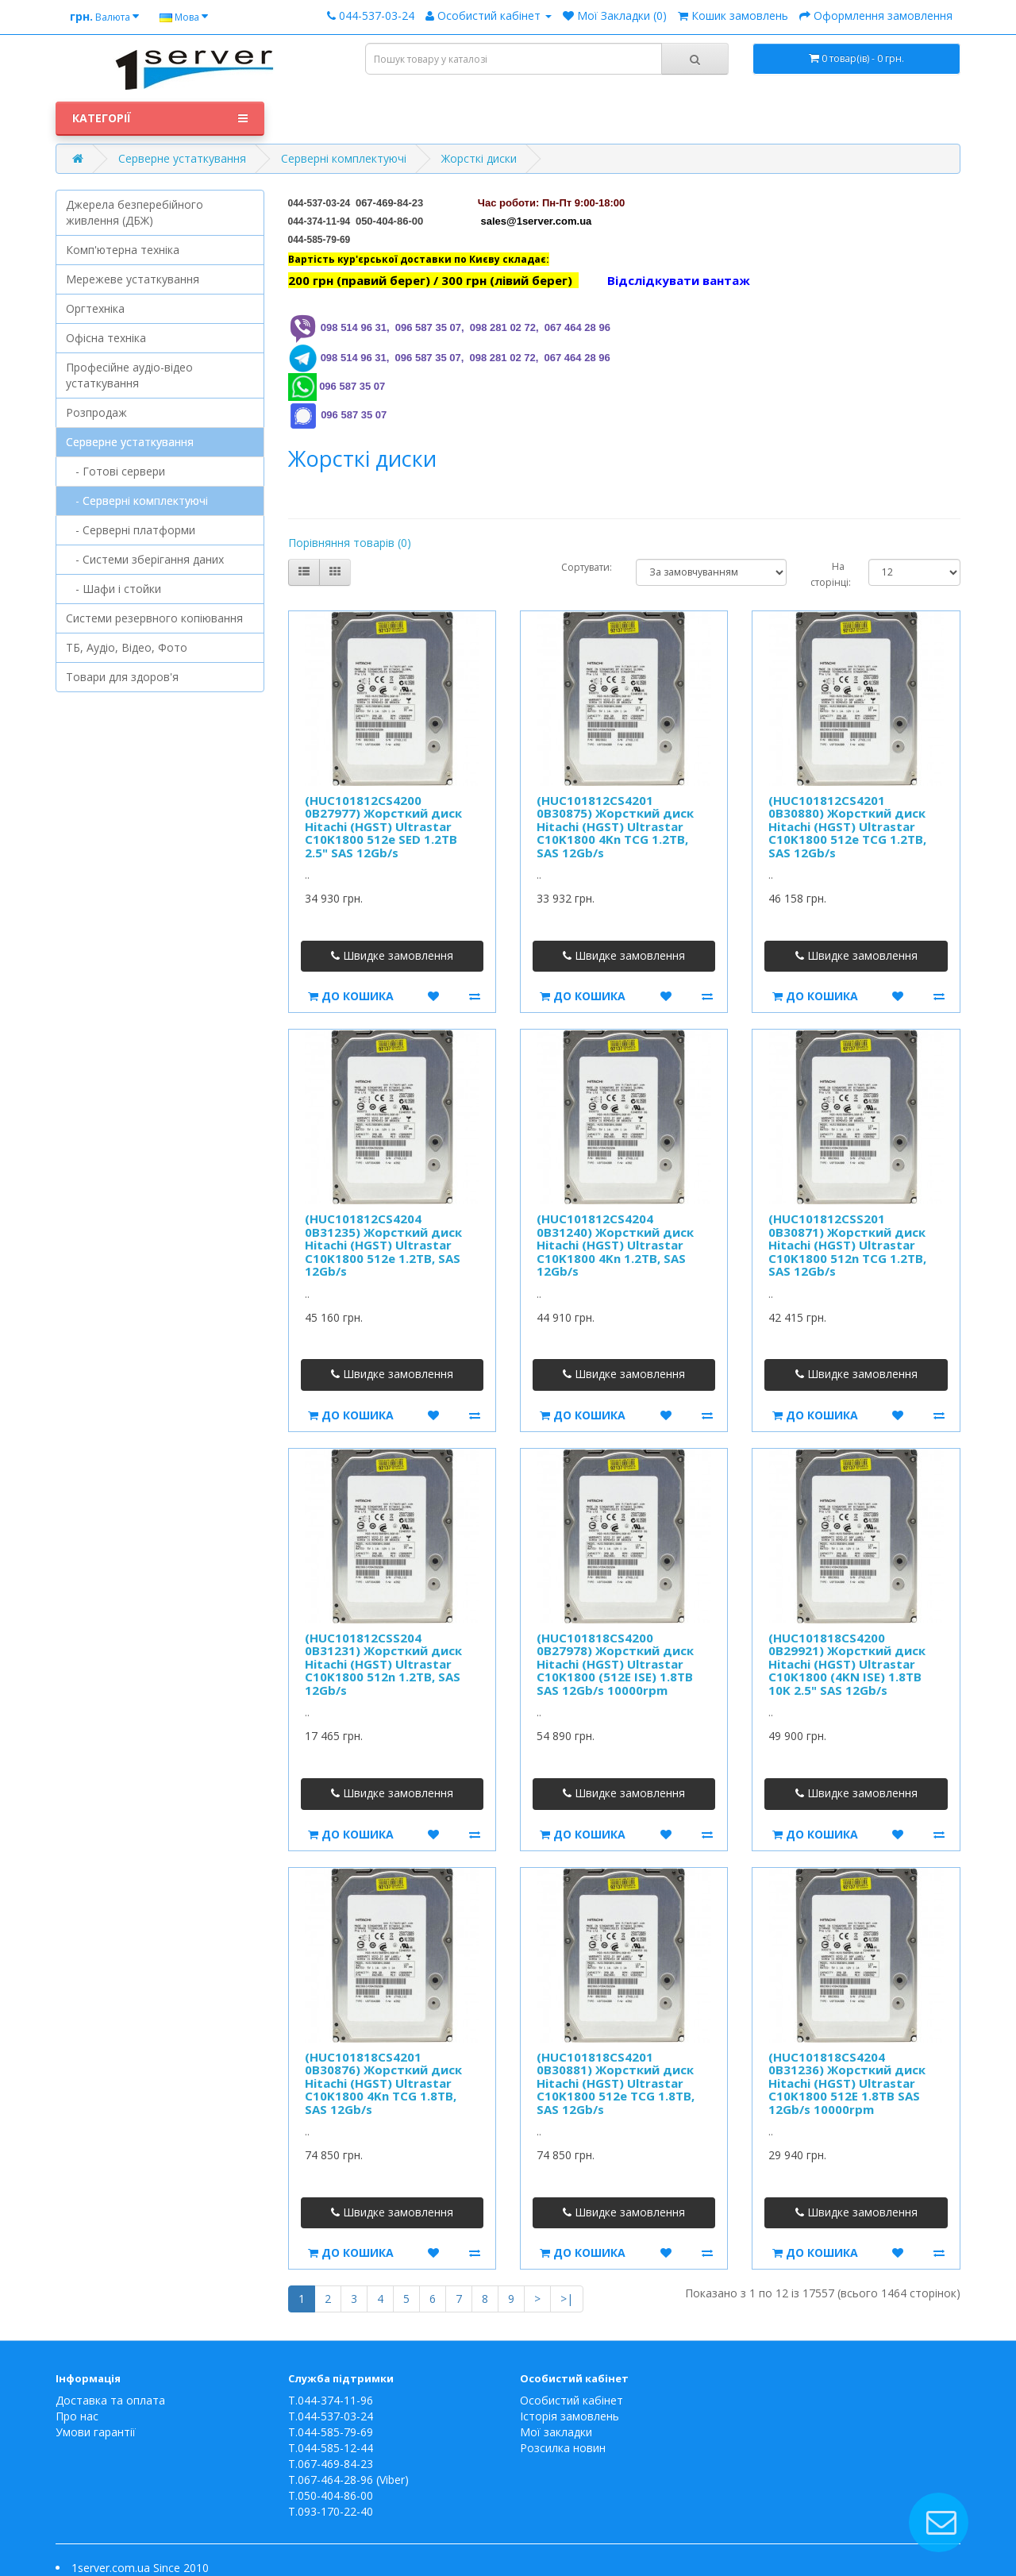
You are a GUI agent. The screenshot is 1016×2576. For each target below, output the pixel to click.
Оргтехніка (95, 308)
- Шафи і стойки (113, 588)
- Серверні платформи (130, 529)
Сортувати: (586, 567)
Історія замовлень (569, 2416)
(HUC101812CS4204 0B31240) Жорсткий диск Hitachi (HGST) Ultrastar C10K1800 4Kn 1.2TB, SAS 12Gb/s (615, 1245)
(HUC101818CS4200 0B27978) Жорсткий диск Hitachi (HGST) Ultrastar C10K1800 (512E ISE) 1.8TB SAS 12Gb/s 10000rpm (615, 1664)
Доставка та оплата (110, 2400)
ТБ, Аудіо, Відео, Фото (126, 647)
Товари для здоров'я (122, 676)
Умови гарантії (96, 2431)
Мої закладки (556, 2431)
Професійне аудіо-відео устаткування (129, 375)
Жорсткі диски (479, 158)
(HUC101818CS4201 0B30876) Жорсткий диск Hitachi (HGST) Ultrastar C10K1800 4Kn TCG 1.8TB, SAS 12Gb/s (383, 2083)
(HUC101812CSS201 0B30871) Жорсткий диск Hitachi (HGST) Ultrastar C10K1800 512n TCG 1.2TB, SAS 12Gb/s (847, 1245)
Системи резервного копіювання (154, 618)
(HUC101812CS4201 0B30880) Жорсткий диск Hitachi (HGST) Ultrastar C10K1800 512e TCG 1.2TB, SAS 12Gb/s (847, 826)
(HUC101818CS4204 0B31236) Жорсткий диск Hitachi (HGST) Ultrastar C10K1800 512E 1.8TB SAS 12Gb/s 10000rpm (847, 2083)
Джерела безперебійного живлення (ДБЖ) (134, 212)
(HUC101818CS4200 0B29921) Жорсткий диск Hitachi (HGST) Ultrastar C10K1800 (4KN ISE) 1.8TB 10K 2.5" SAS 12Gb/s (847, 1664)
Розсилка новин (563, 2447)
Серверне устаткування (182, 158)
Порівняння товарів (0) (349, 542)
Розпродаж (96, 412)
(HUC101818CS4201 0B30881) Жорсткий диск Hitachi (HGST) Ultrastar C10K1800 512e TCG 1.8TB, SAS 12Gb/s (616, 2083)
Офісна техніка (106, 337)
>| (566, 2298)
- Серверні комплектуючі (137, 500)
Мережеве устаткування (132, 279)
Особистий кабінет (571, 2400)
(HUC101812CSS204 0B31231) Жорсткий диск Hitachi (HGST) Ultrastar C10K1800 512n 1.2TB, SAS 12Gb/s (383, 1664)
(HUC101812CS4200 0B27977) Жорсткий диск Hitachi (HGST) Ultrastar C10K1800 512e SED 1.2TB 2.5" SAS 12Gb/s (383, 826)
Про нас (77, 2416)
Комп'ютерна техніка (122, 249)
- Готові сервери (115, 471)
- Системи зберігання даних (145, 559)
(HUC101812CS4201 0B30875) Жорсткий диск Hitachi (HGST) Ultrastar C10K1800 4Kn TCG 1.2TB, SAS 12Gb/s (615, 826)
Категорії (160, 118)
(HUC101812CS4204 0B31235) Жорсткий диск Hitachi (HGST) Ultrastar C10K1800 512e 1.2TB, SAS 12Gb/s (383, 1245)
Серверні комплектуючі (343, 158)
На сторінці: (827, 574)
